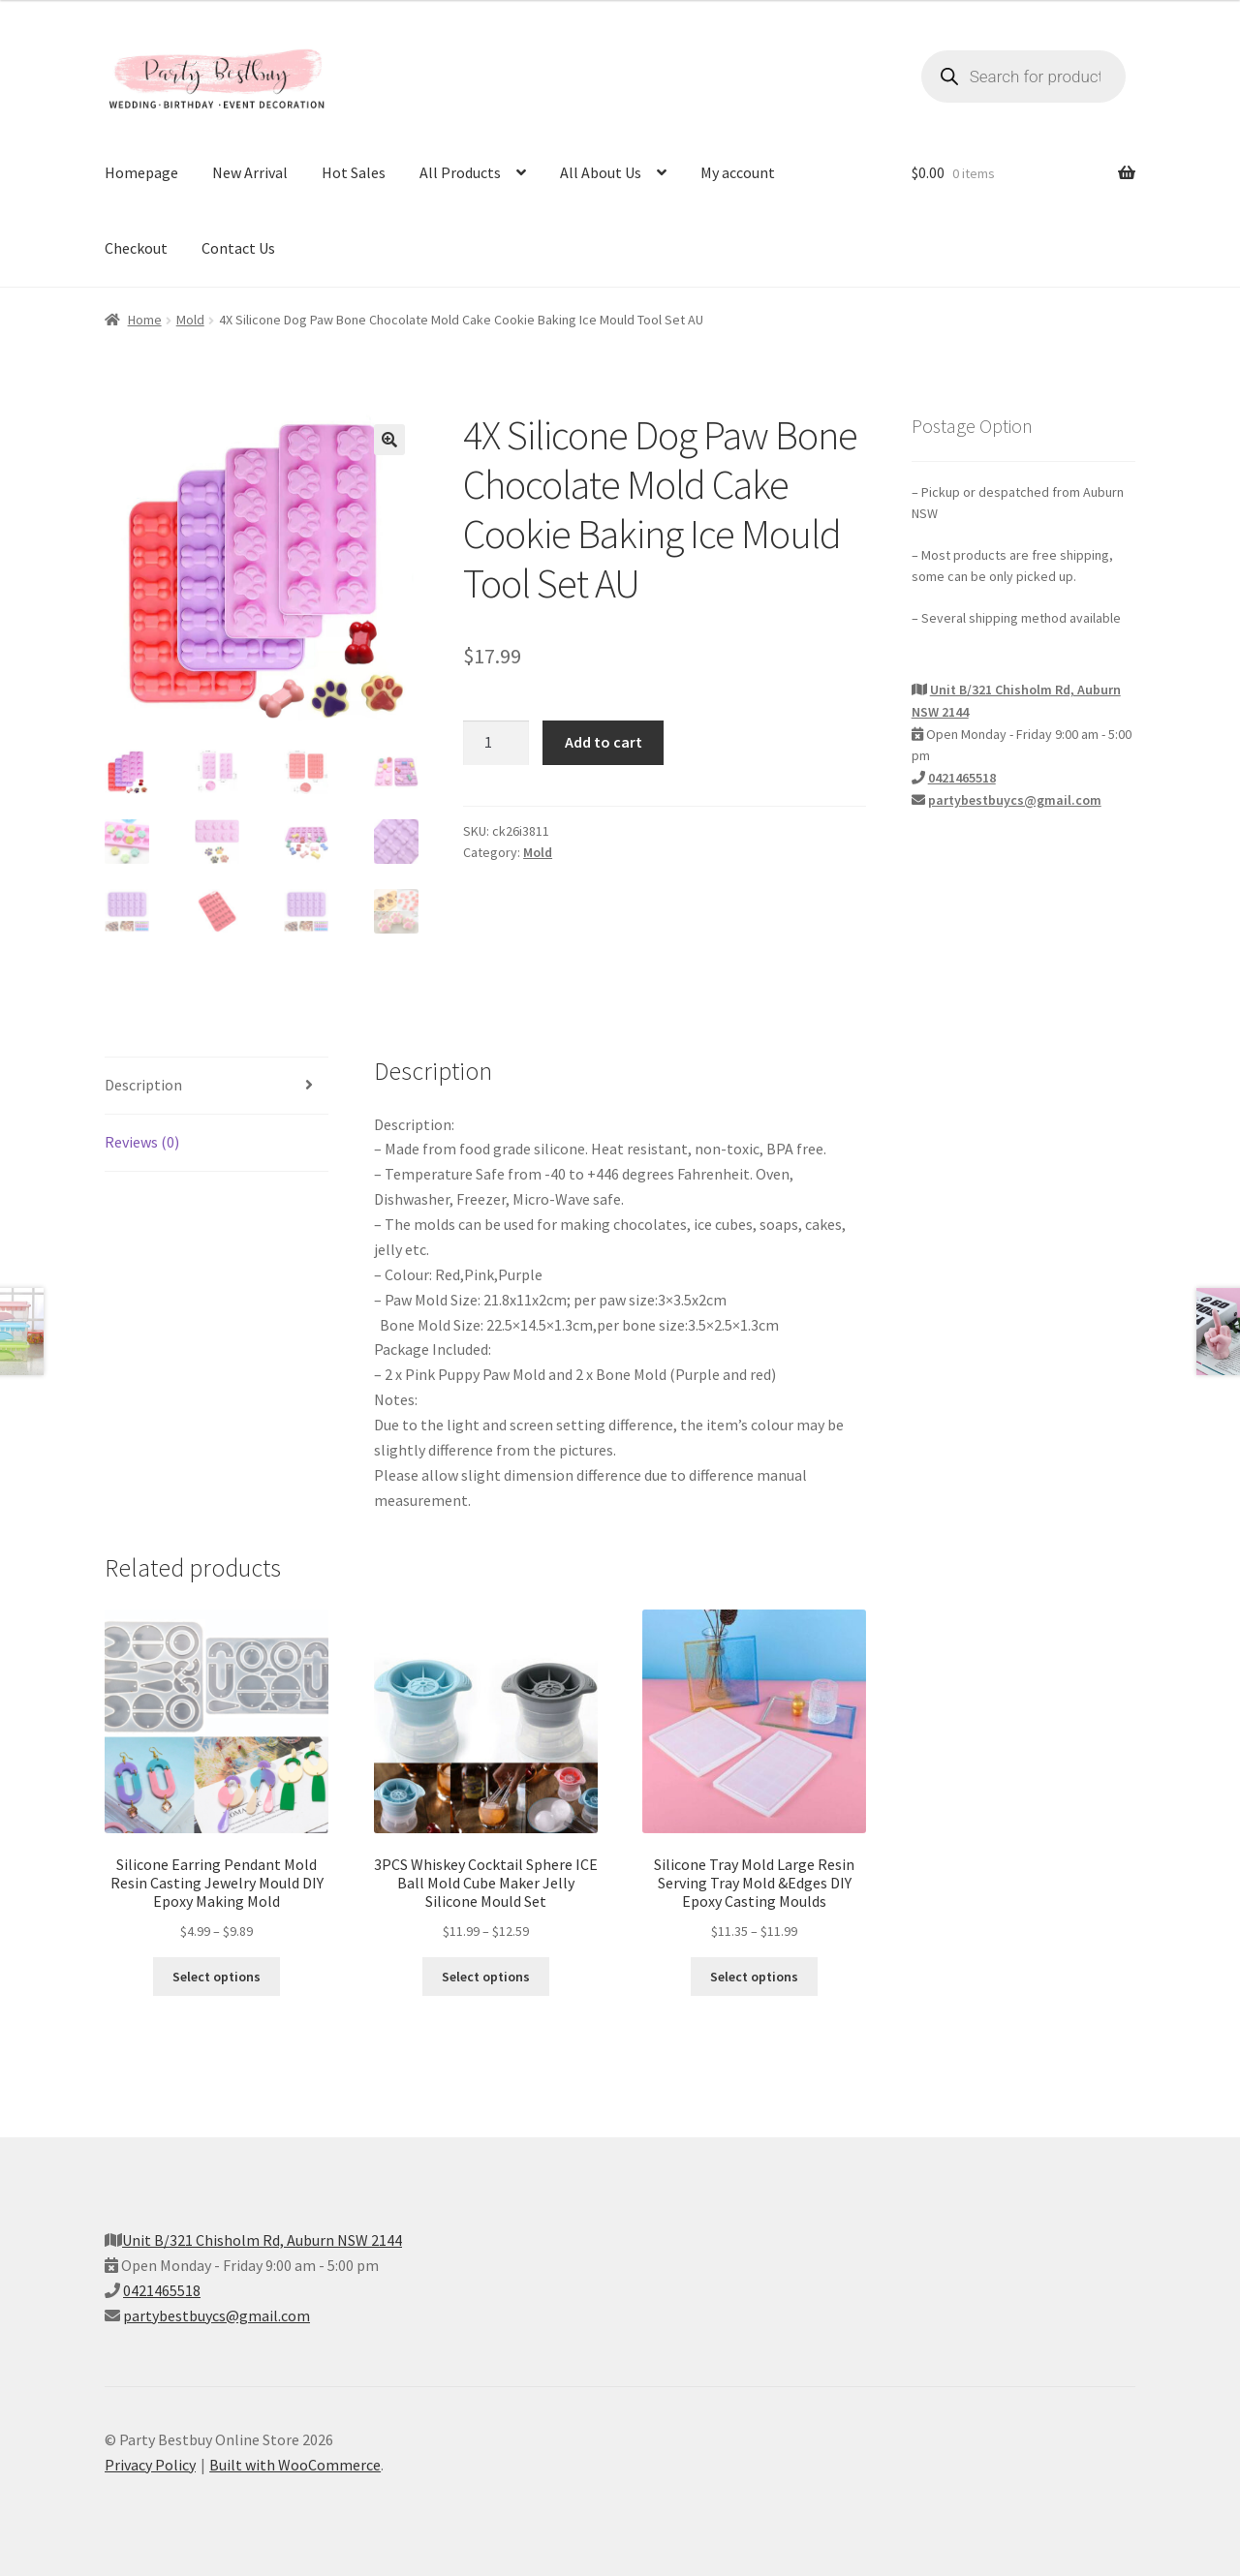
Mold (190, 319)
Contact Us (238, 248)
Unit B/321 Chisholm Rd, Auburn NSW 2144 (262, 2241)
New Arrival (250, 172)
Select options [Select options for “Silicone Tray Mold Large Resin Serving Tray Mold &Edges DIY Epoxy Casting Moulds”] (754, 1977)
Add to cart (603, 741)
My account (737, 172)
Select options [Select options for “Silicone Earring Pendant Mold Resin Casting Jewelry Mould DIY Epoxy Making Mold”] (216, 1977)
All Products (460, 172)
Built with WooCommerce (295, 2464)
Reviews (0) (142, 1142)
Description (143, 1085)
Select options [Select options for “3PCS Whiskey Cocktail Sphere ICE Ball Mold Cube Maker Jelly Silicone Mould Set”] (486, 1977)
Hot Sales (354, 172)
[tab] (216, 1087)
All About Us (600, 172)
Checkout (136, 248)
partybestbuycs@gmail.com (1014, 800)
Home (145, 319)
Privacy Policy (150, 2464)
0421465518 (962, 777)
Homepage (141, 172)
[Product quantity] (496, 743)
